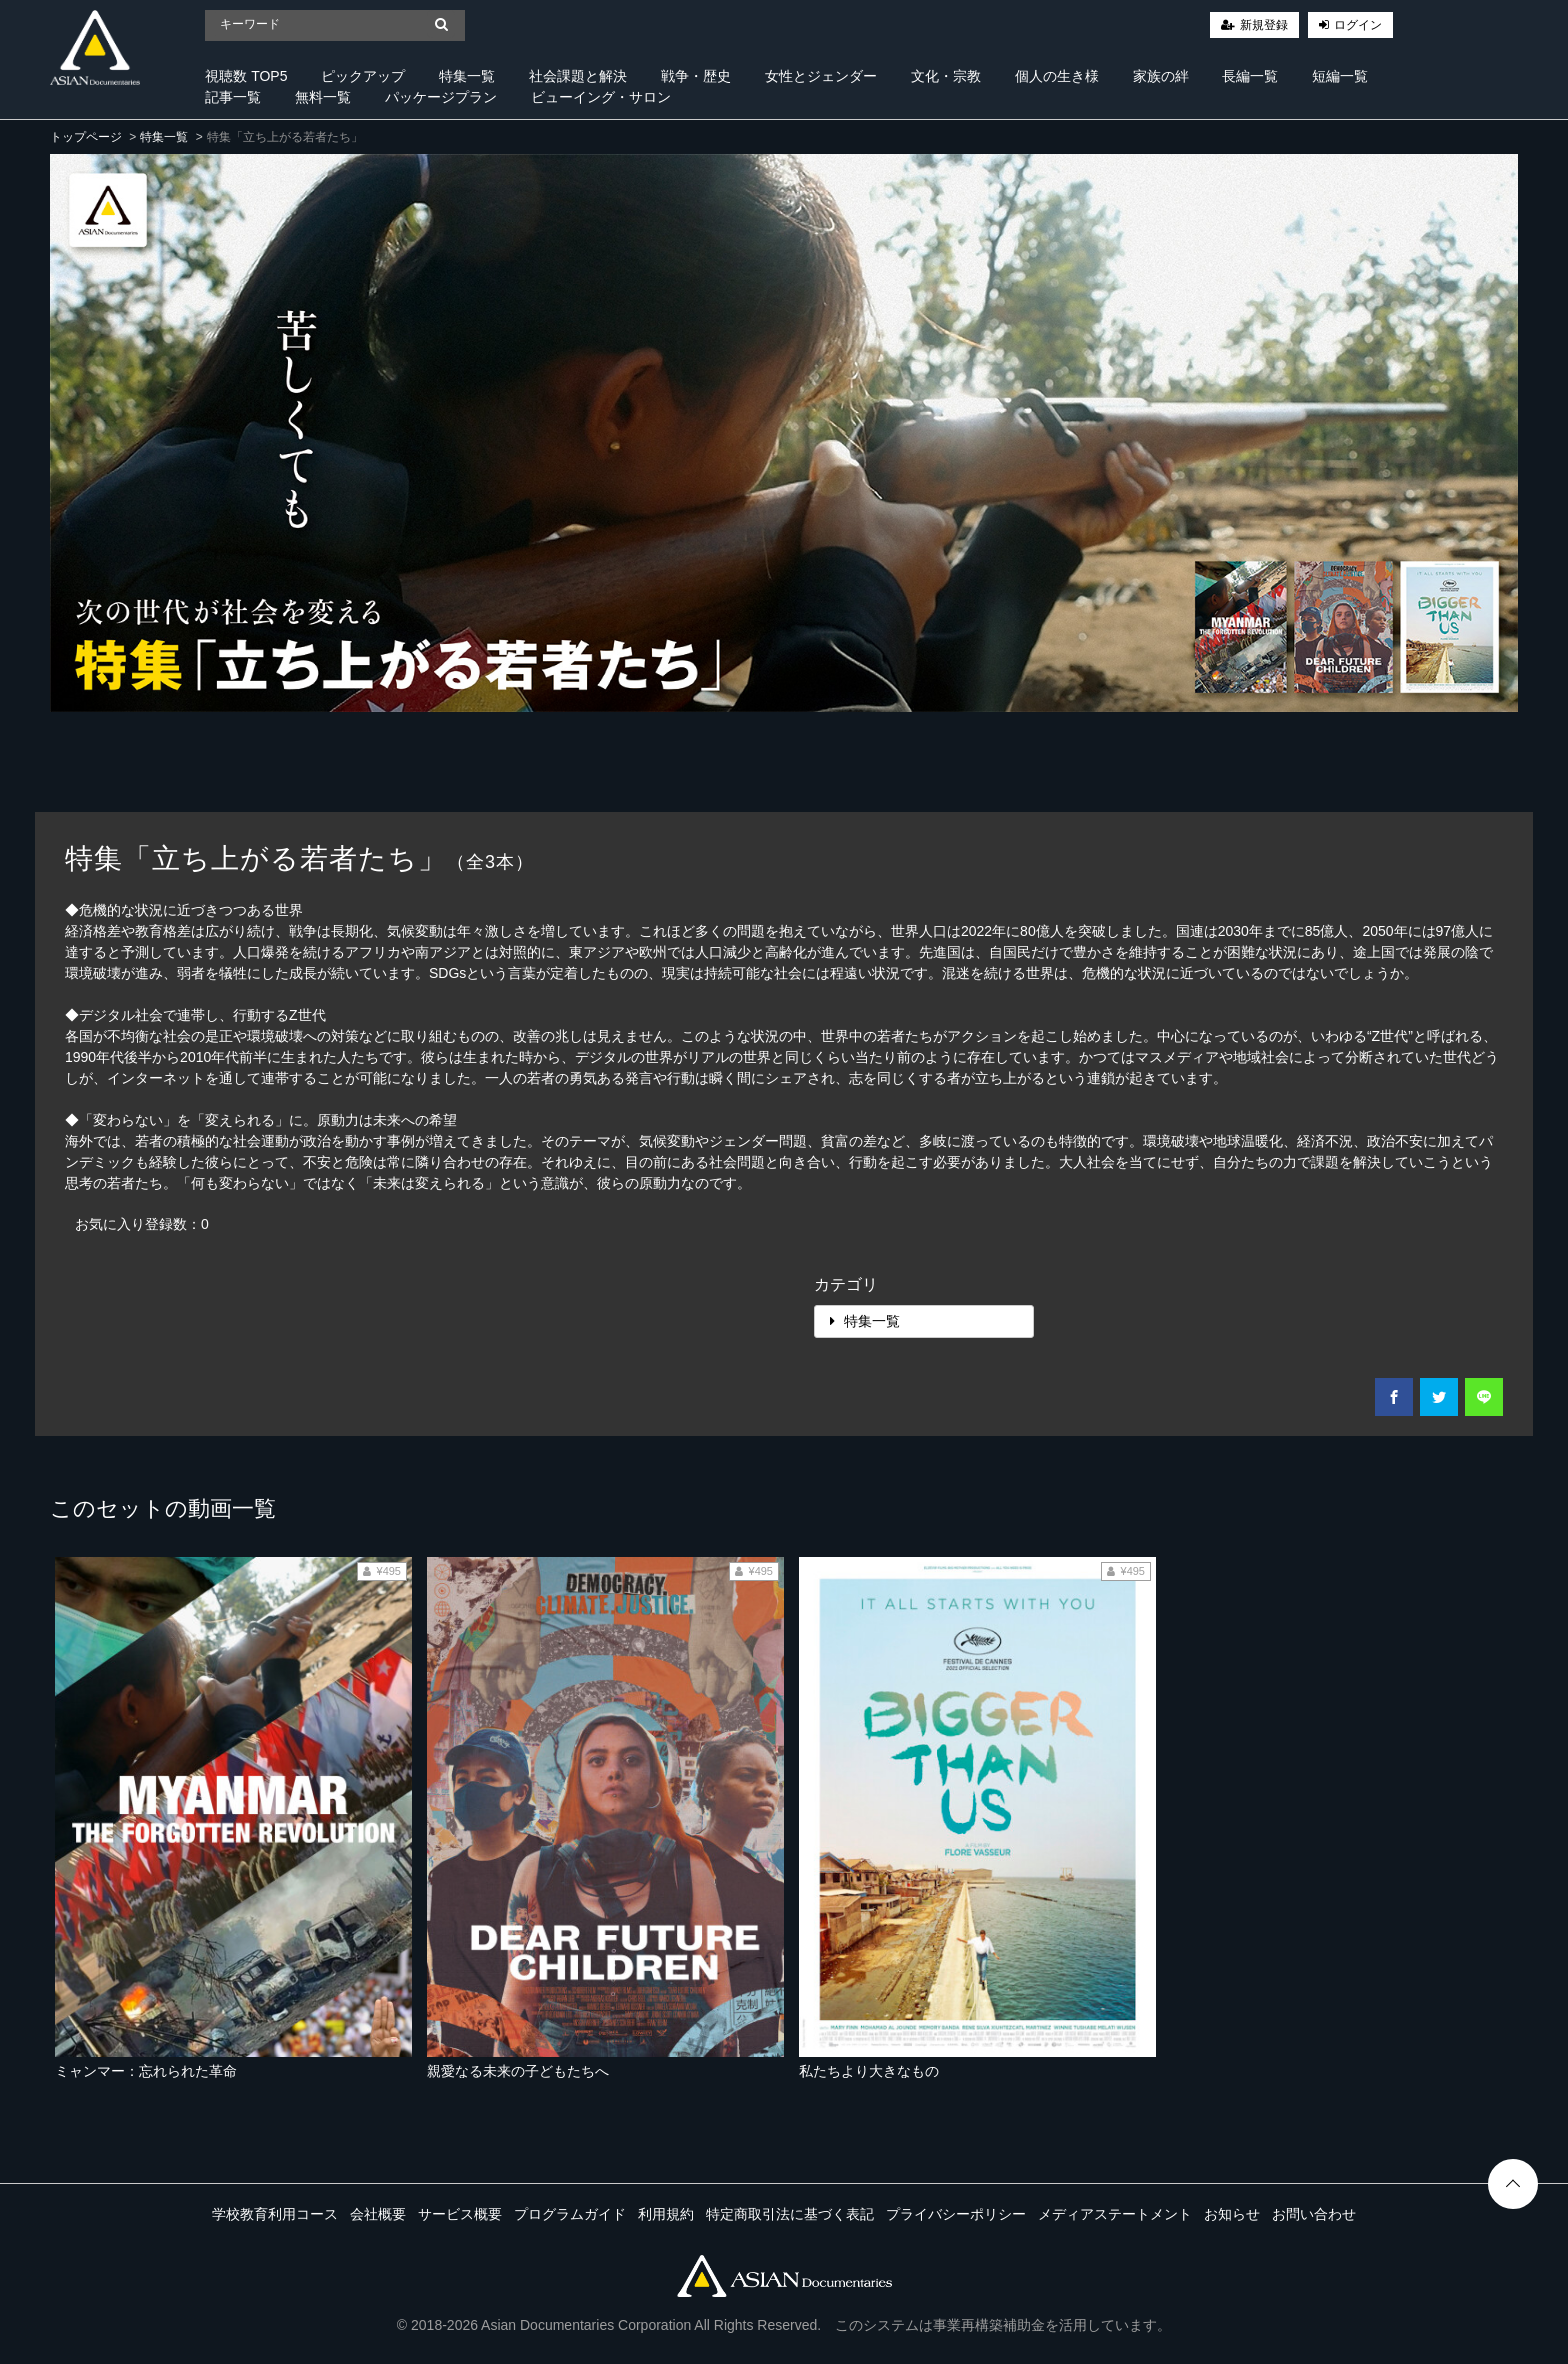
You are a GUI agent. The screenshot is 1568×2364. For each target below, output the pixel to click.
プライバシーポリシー (956, 2214)
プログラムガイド (570, 2214)
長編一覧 (1250, 76)
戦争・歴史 (696, 76)
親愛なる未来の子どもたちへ (518, 2071)
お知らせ (1232, 2214)
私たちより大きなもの (869, 2071)
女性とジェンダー (821, 76)
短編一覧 (1340, 76)
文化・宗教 (946, 76)
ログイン (1358, 25)
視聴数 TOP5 (246, 76)
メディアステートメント (1115, 2214)
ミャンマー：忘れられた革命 (146, 2071)
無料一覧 (323, 97)
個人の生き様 (1057, 76)
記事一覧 (233, 97)
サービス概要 (460, 2214)
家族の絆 (1161, 76)
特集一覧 (467, 76)
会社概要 (378, 2214)
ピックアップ (363, 76)
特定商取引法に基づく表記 (790, 2214)
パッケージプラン (441, 97)
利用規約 (666, 2214)
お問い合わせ (1314, 2214)
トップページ (86, 137)
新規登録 (1264, 25)
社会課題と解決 (578, 76)
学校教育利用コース (275, 2214)
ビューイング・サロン (601, 97)
